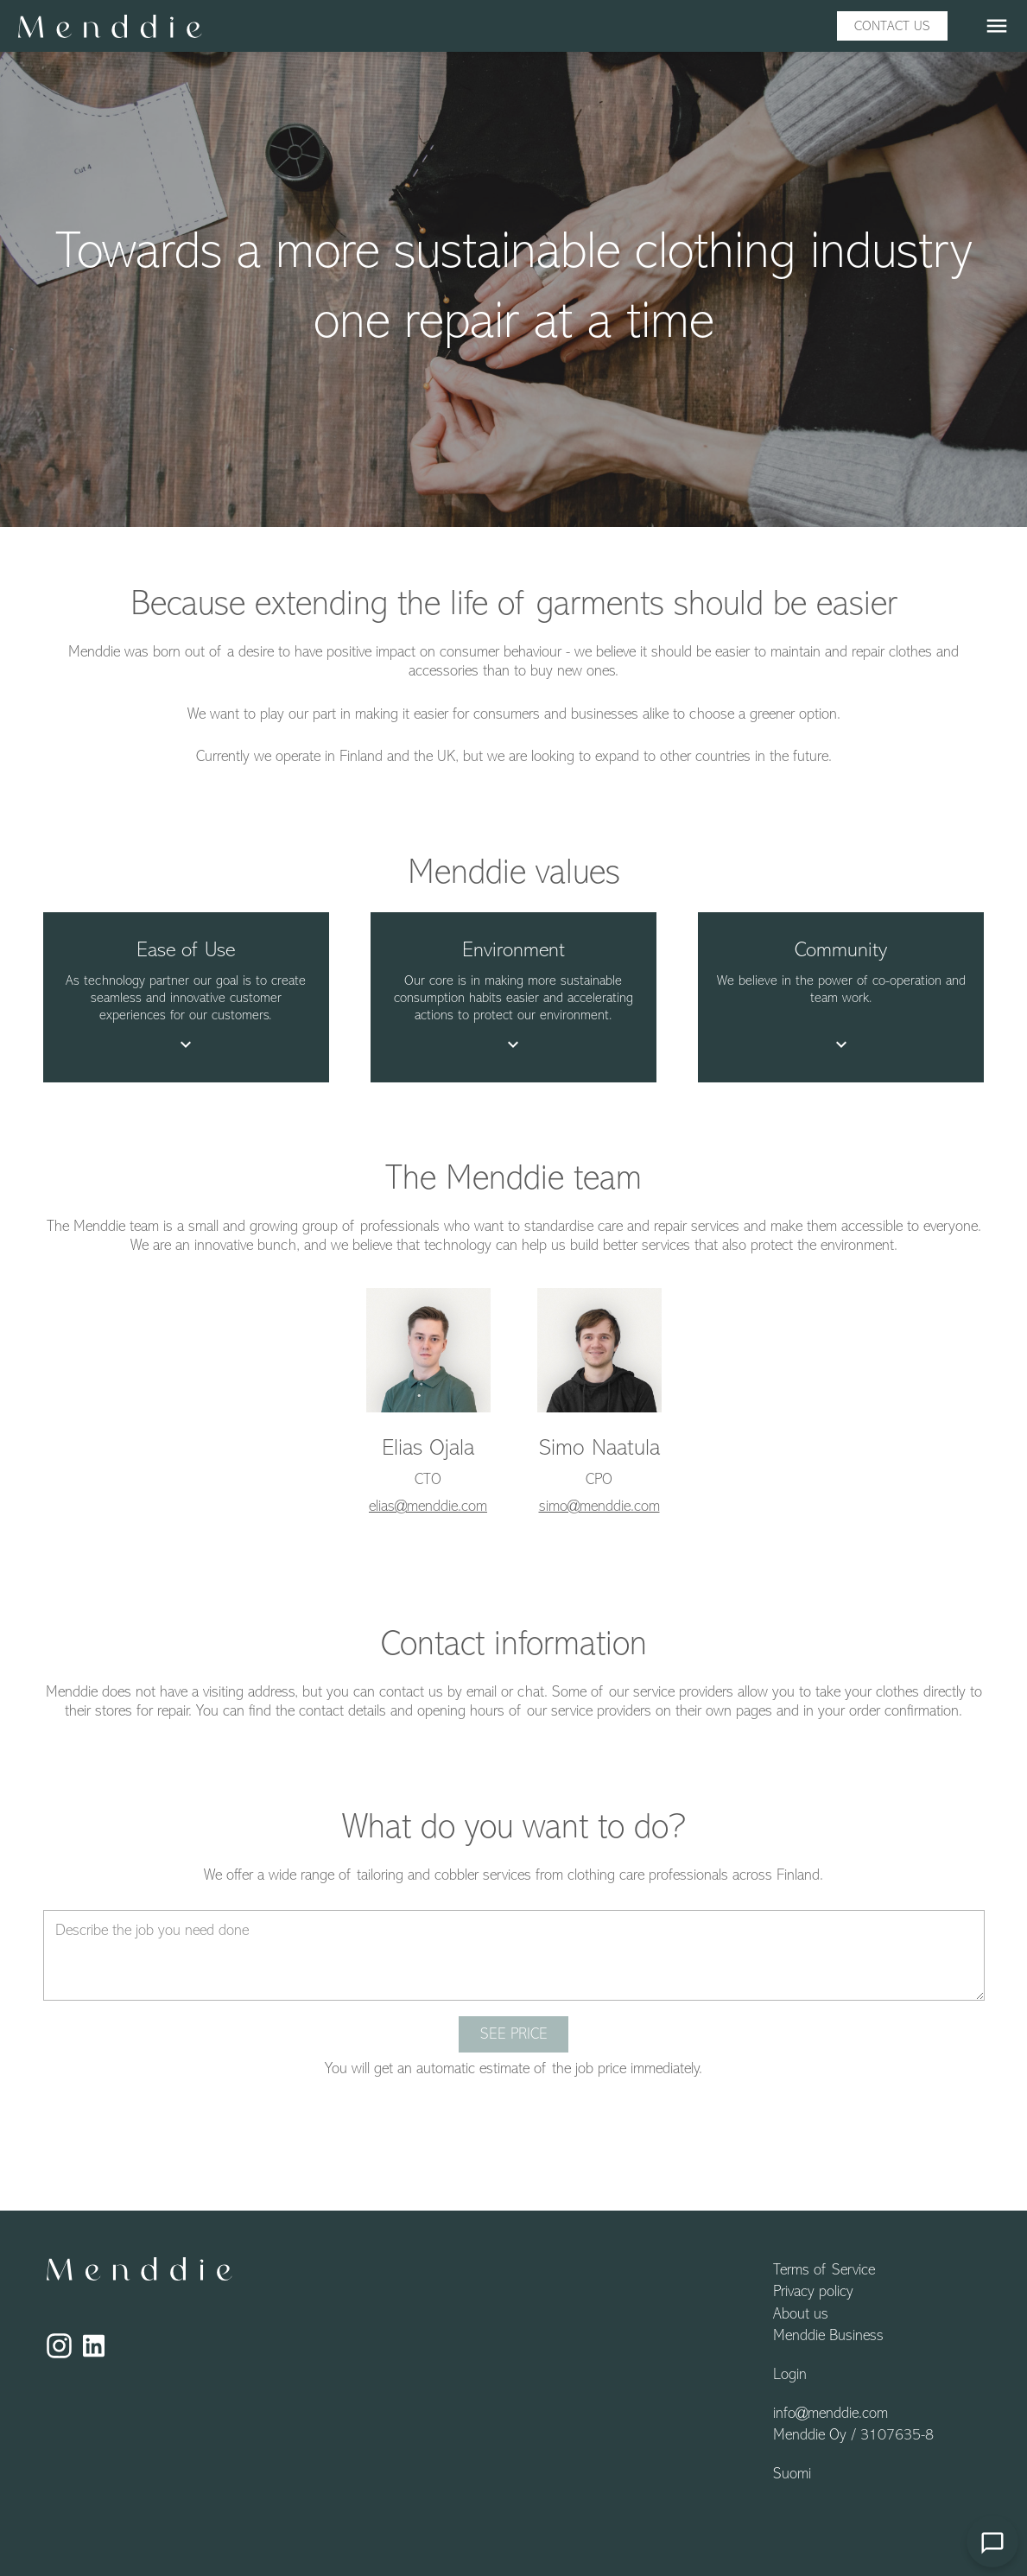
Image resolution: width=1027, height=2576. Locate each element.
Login (790, 2375)
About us (800, 2315)
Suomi (792, 2475)
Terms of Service (824, 2271)
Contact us (892, 27)
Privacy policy (813, 2292)
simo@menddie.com (599, 1507)
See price (514, 2035)
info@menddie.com (830, 2414)
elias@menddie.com (428, 1507)
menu (997, 26)
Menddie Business (828, 2336)
